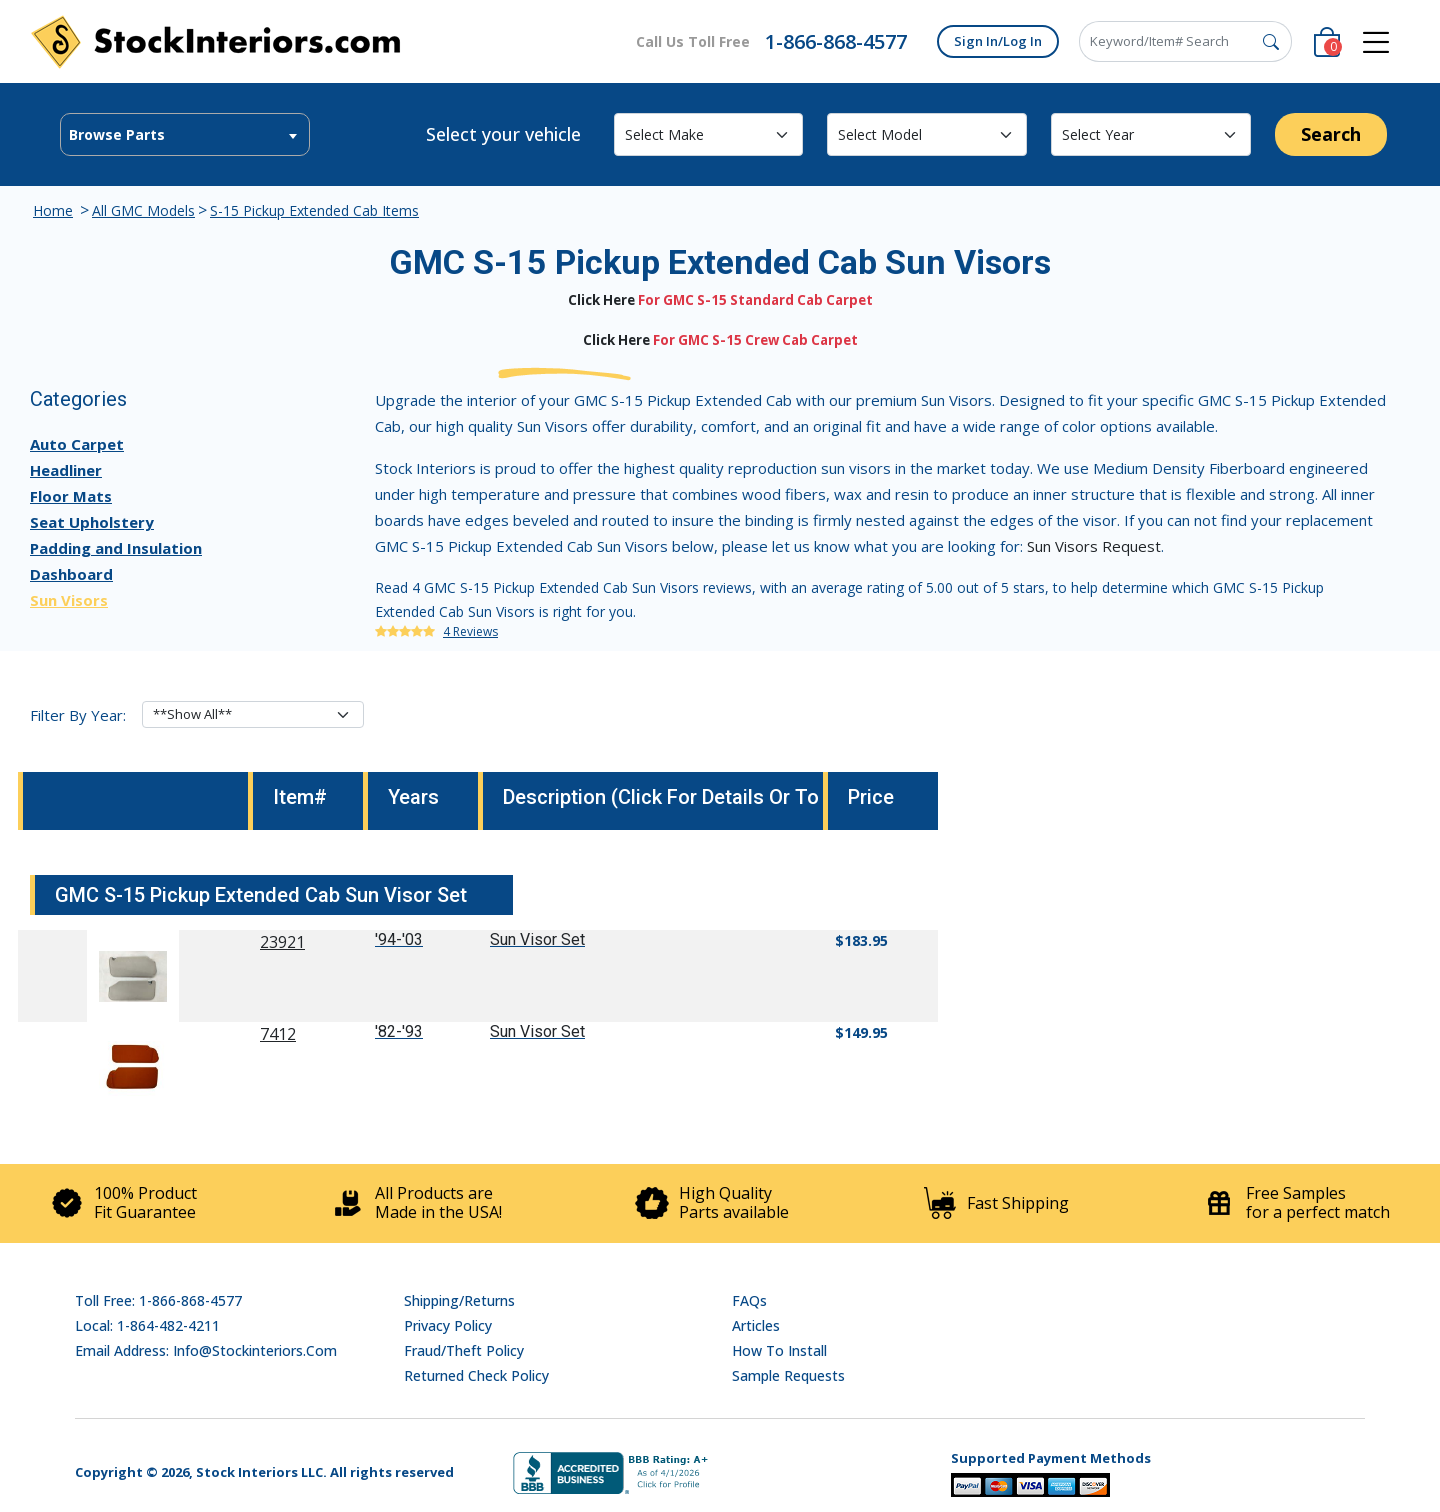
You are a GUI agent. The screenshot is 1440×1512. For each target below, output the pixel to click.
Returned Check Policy (476, 1375)
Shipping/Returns (459, 1300)
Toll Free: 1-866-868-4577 (158, 1300)
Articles (756, 1325)
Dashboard (71, 574)
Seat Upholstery (92, 522)
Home (53, 210)
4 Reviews (470, 631)
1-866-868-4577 (836, 41)
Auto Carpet (77, 444)
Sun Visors (69, 600)
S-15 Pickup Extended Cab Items (314, 210)
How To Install (779, 1350)
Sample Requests (788, 1375)
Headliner (66, 470)
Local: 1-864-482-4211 (147, 1325)
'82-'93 (399, 1031)
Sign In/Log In (998, 41)
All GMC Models (143, 210)
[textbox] (185, 135)
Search (1331, 134)
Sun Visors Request (1094, 546)
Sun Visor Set (537, 939)
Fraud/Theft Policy (464, 1350)
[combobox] (185, 134)
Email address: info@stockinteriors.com (206, 1350)
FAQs (749, 1300)
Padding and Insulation (116, 548)
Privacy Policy (448, 1325)
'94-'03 (399, 939)
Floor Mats (71, 496)
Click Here (601, 300)
